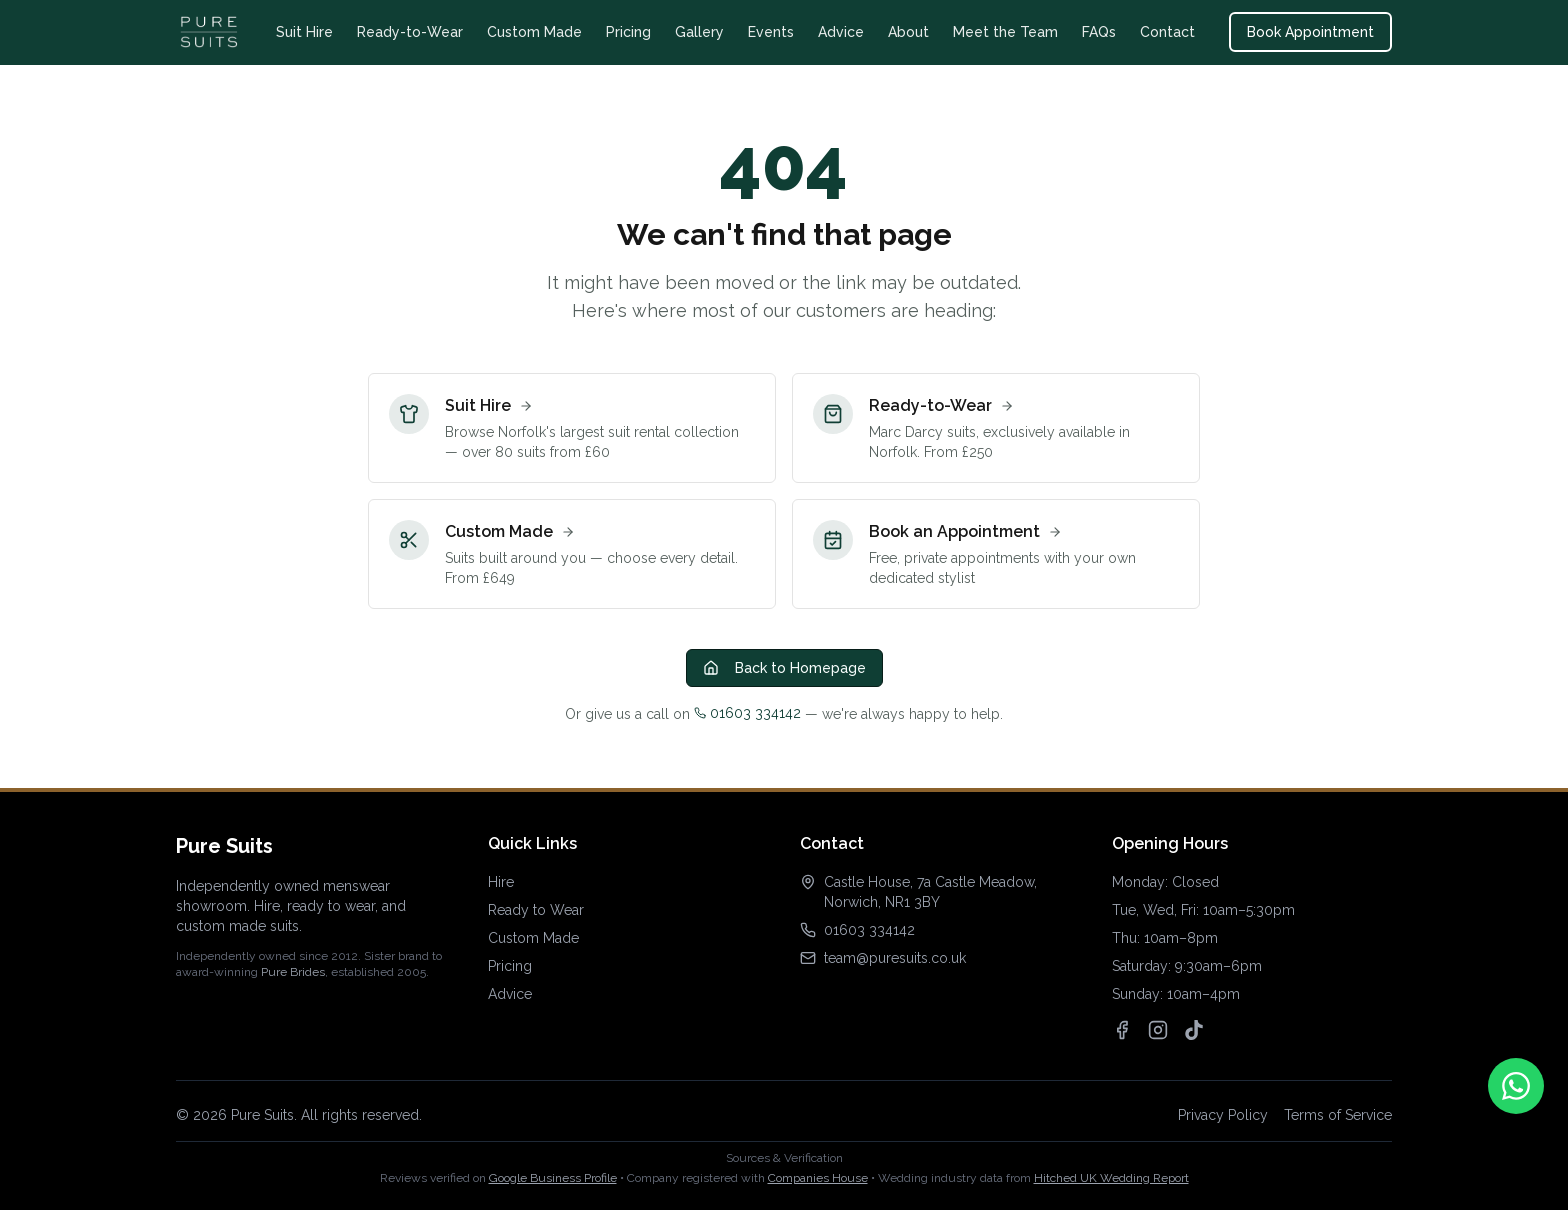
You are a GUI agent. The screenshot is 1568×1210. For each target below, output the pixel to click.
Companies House (818, 1178)
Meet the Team (1005, 32)
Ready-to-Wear (410, 32)
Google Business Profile (553, 1178)
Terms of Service (1338, 1115)
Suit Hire (304, 32)
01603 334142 (747, 713)
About (908, 32)
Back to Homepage (784, 668)
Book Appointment (1310, 32)
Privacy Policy (1223, 1115)
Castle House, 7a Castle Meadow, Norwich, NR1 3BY (930, 892)
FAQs (1099, 32)
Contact (1167, 32)
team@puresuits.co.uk (895, 958)
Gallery (699, 32)
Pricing (628, 32)
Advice (841, 32)
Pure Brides (293, 972)
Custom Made (534, 32)
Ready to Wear (536, 910)
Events (771, 32)
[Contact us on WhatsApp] (1516, 1086)
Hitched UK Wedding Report (1111, 1178)
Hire (501, 882)
